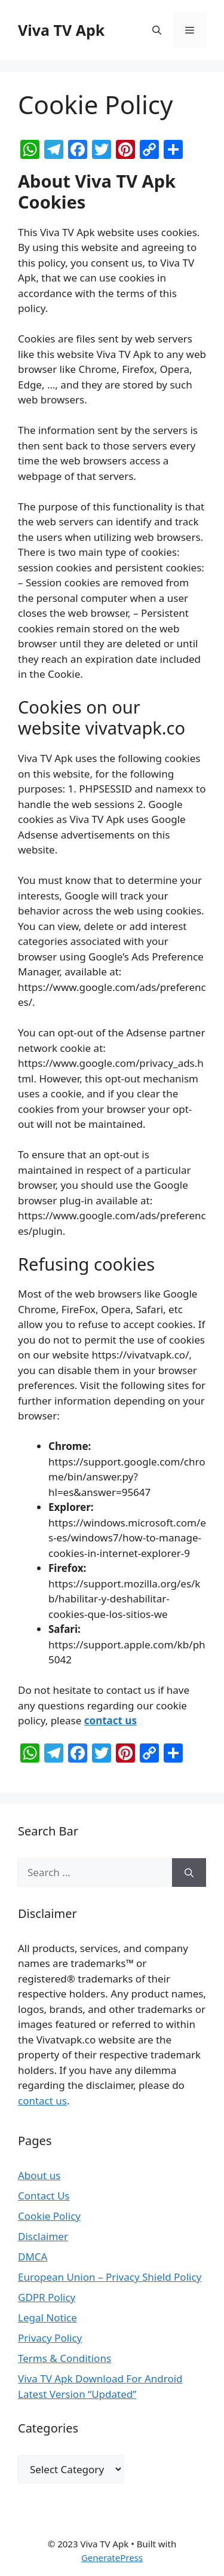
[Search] (189, 1872)
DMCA (32, 2256)
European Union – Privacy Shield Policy (109, 2277)
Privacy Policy (50, 2338)
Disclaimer (43, 2236)
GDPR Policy (46, 2297)
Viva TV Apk (61, 30)
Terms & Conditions (64, 2358)
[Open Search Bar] (156, 30)
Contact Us (44, 2195)
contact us (110, 1720)
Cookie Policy (49, 2216)
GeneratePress (112, 2557)
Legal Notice (47, 2317)
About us (39, 2175)
